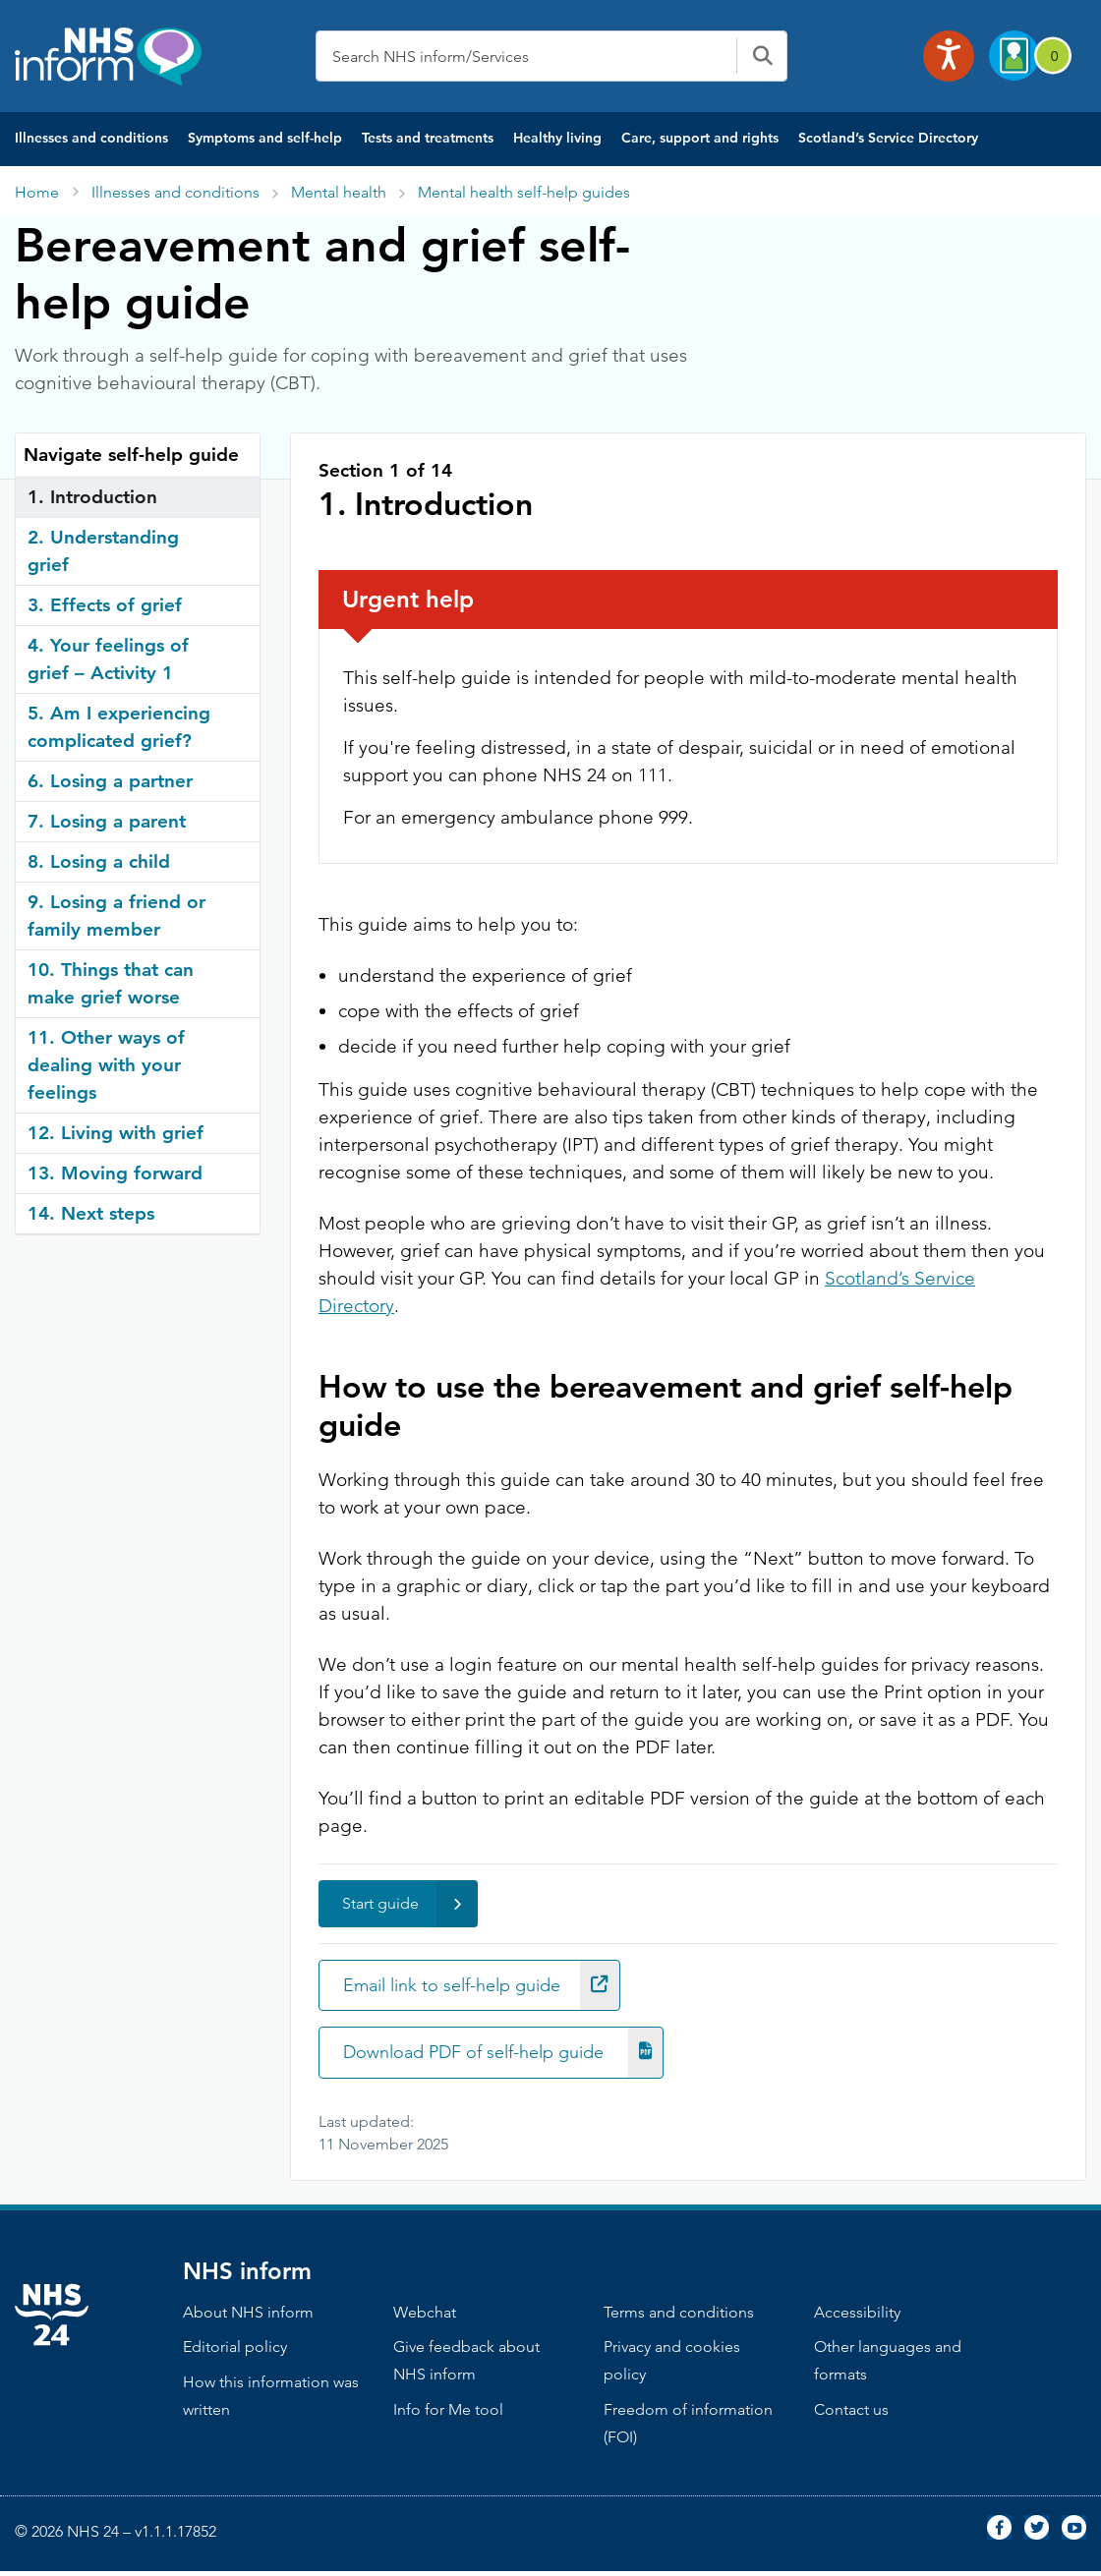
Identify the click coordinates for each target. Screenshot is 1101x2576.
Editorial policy (235, 2351)
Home (37, 192)
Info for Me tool (448, 2414)
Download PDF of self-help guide (513, 2056)
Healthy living (557, 137)
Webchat (424, 2316)
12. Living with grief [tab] (115, 1132)
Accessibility (857, 2316)
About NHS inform (248, 2316)
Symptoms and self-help (265, 137)
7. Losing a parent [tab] (107, 821)
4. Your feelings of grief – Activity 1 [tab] (108, 659)
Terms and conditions (679, 2316)
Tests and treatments (427, 137)
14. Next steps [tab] (91, 1213)
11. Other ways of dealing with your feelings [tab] (106, 1065)
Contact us (851, 2414)
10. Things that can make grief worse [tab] (111, 983)
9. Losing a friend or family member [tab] (116, 915)
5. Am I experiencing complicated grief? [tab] (119, 727)
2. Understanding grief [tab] (103, 551)
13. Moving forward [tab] (115, 1173)
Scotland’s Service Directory (888, 137)
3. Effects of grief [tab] (105, 605)
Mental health (338, 192)
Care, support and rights (700, 137)
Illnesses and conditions (91, 137)
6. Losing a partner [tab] (110, 781)
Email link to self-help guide (490, 1987)
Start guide (410, 1903)
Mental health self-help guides (524, 192)
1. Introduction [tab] (92, 497)
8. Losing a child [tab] (99, 861)
